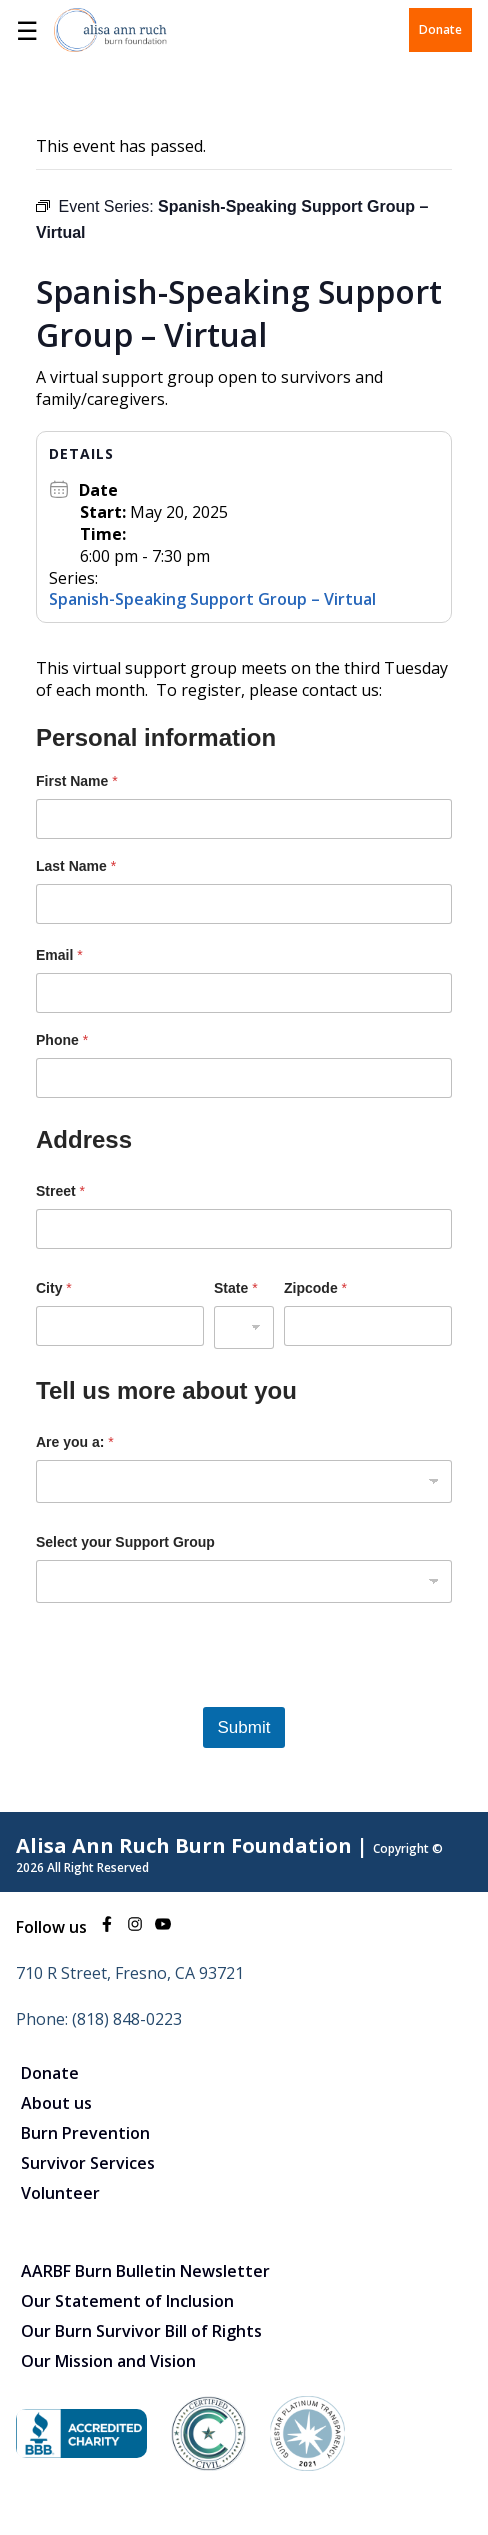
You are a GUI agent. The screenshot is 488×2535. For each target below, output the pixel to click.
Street (60, 1191)
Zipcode (315, 1288)
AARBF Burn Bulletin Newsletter (145, 2271)
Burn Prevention (85, 2133)
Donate (440, 29)
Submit (244, 1727)
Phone (62, 1040)
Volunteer (60, 2193)
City (54, 1288)
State (236, 1288)
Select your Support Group (125, 1542)
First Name (77, 781)
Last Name (76, 866)
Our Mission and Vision (108, 2361)
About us (56, 2103)
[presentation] (188, 1694)
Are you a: (75, 1442)
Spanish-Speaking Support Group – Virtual (212, 599)
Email (59, 955)
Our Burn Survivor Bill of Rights (141, 2331)
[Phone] (244, 1078)
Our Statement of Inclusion (127, 2301)
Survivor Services (88, 2163)
